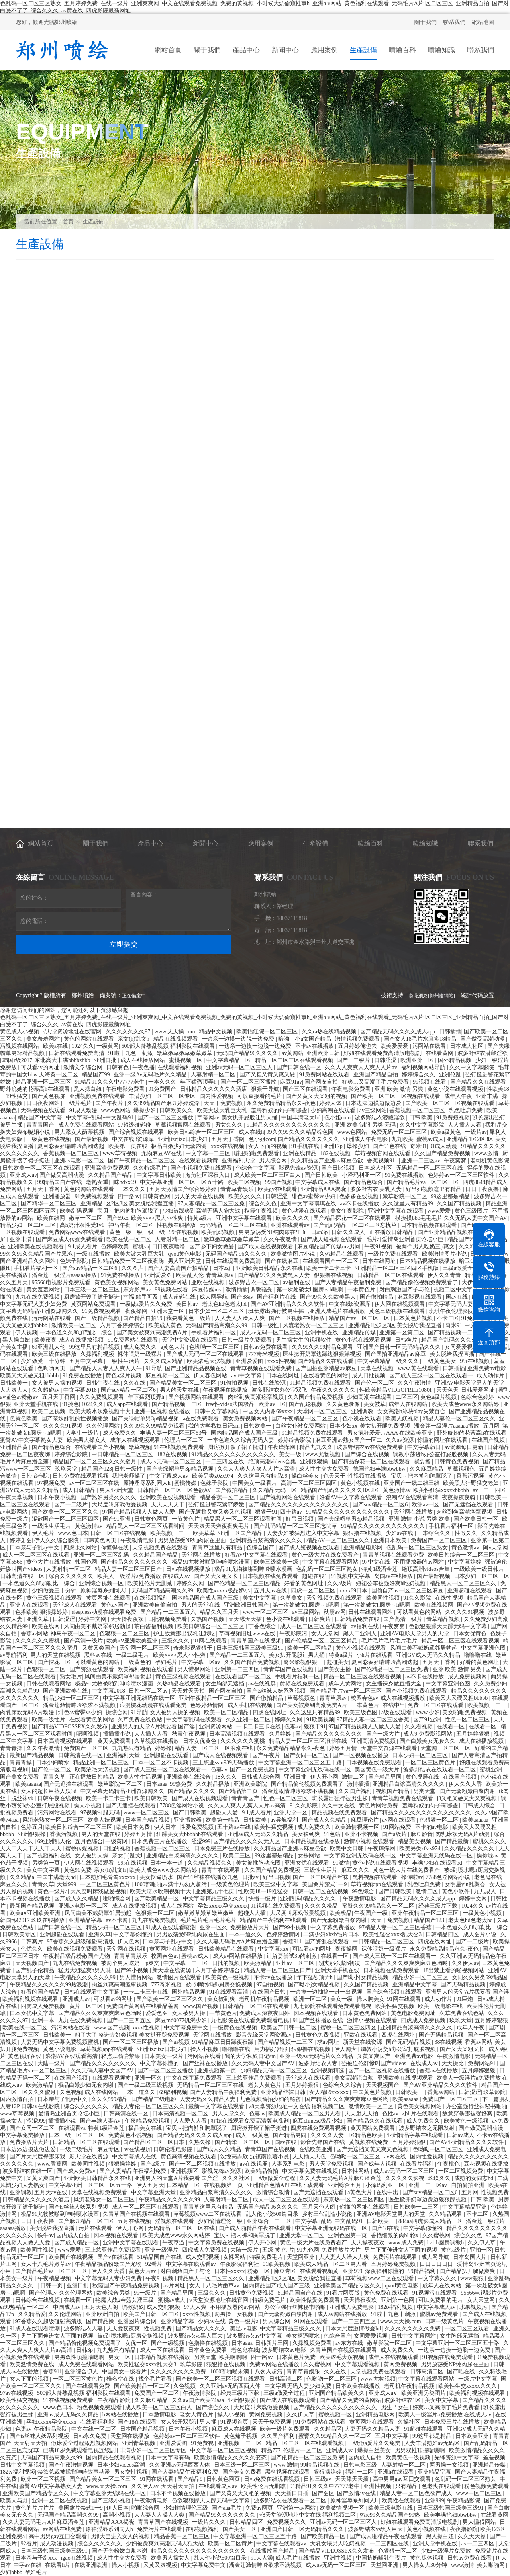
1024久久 (83, 1046)
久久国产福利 (355, 1791)
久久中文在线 (339, 1805)
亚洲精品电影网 (363, 1548)
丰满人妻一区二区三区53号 (174, 1433)
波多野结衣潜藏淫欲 (482, 1053)
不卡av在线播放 (315, 1046)
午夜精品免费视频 (148, 2121)
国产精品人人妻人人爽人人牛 (106, 1368)
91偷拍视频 (235, 1383)
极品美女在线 (145, 2128)
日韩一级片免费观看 (247, 1340)
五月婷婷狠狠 (473, 1734)
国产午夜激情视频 (72, 2465)
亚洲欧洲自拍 (103, 2314)
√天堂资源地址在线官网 (73, 1032)
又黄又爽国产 (99, 1648)
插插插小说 (117, 1734)
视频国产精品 (393, 1791)
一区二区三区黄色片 (431, 1763)
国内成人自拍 (73, 2235)
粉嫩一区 (259, 2271)
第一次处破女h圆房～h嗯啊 (311, 1290)
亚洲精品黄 (14, 1447)
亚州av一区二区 (296, 1963)
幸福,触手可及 (141, 1297)
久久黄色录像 (343, 1404)
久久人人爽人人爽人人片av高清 (256, 1469)
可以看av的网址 (41, 1067)
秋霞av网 (334, 1612)
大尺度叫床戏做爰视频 (120, 1505)
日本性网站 (356, 2171)
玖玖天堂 (67, 1469)
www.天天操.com (175, 1032)
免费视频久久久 (287, 2522)
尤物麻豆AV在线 (162, 1153)
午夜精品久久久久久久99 (85, 1977)
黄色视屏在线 (423, 1777)
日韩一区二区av (149, 1691)
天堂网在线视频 (126, 1949)
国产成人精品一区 (77, 2243)
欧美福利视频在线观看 (146, 1669)
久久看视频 (419, 1727)
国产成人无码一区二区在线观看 (206, 1354)
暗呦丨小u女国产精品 (305, 1039)
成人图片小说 (480, 1934)
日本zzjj (223, 1268)
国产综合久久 (213, 2407)
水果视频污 (474, 2307)
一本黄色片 (362, 1290)
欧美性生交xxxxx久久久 (468, 2386)
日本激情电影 (160, 2415)
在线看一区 (451, 1727)
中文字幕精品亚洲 (465, 2207)
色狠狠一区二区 (46, 1669)
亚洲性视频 (378, 2486)
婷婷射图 (21, 1540)
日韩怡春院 (35, 1476)
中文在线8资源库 (133, 1139)
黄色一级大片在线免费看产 (326, 1555)
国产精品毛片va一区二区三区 (424, 1182)
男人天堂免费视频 (332, 2164)
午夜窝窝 (456, 1161)
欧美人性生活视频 (141, 1777)
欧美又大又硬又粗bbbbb (30, 1376)
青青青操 (12, 1748)
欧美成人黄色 (165, 1325)
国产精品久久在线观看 (479, 1082)
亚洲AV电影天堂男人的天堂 (470, 1383)
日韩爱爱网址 (478, 1390)
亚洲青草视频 (139, 2443)
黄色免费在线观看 (387, 2293)
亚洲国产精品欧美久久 (337, 2393)
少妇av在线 (400, 1533)
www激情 (462, 2565)
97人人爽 (196, 2307)
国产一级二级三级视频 (146, 2085)
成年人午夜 (459, 1096)
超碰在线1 (315, 1576)
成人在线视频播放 (404, 1698)
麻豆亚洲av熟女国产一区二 (349, 1440)
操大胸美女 (370, 1999)
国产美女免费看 (20, 1777)
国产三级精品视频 (98, 1318)
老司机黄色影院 (489, 1161)
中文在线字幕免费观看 (195, 2078)
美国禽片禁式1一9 (325, 1884)
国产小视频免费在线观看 (202, 1168)
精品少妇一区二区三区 (28, 1225)
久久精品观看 (446, 2214)
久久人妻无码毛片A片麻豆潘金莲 (238, 1942)
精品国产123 (96, 1469)
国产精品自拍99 (143, 1318)
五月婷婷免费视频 (394, 2264)
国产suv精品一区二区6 (90, 1268)
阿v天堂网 (495, 1548)
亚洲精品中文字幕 (415, 1985)
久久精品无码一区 (275, 1490)
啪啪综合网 (117, 1899)
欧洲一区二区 (310, 1999)
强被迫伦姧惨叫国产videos (374, 2063)
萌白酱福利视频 (154, 1626)
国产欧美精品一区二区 (142, 2386)
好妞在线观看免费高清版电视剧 (383, 1053)
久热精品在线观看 (342, 1254)
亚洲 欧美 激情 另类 (400, 1089)
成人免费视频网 (468, 1677)
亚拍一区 (481, 2250)
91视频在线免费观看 (276, 1906)
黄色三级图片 (472, 1211)
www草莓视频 (121, 1153)
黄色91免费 (78, 1870)
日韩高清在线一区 (23, 1576)
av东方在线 (350, 2343)
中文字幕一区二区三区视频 (224, 2450)
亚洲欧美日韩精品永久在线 (270, 1268)
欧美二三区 (237, 1856)
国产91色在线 (390, 1146)
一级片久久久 (209, 2522)
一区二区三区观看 (468, 2329)
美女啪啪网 (491, 2565)
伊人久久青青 (445, 1275)
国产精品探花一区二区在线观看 (353, 1218)
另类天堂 (425, 1791)
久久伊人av (465, 1963)
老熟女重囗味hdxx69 (112, 1182)
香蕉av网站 (34, 1634)
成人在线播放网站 (143, 1060)
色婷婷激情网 (207, 1705)
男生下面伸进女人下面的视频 (402, 2250)
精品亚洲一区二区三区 (44, 1082)
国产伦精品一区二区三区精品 (245, 1583)
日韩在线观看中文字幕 (92, 1992)
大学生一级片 (82, 1433)
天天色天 (447, 1390)
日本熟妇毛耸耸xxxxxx (108, 1877)
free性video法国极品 (231, 1404)
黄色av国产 (115, 1605)
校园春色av (364, 1698)
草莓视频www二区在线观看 (208, 2214)
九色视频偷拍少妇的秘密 (270, 2099)
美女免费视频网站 (246, 1419)
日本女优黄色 (470, 1634)
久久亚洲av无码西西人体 (231, 2386)
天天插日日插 (292, 2493)
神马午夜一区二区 (131, 1225)
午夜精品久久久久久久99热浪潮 (49, 1985)
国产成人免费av (77, 2171)
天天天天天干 (168, 1505)
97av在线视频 (17, 2393)
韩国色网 (87, 1562)
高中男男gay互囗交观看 (402, 2479)
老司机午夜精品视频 (265, 1999)
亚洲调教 (363, 1411)
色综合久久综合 (343, 2085)
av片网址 (175, 2286)
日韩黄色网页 (151, 1519)
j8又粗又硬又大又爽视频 (467, 1798)
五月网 (491, 1426)
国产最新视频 (92, 1139)
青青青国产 (41, 1125)
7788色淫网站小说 (182, 1805)
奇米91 (418, 1146)
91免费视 (203, 2443)
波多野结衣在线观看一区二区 (440, 1770)
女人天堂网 (326, 1634)
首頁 (68, 222)
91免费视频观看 (95, 1196)
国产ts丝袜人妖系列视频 (276, 1691)
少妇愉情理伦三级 (221, 2221)
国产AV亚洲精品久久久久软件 (288, 1304)
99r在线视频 (184, 1232)
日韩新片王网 (272, 2343)
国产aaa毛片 (227, 2508)
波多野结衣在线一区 (28, 2171)
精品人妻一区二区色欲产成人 (417, 2493)
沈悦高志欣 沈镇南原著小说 (255, 2157)
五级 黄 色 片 (278, 2250)
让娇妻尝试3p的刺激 (292, 1956)
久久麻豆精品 (427, 1469)
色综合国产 (261, 1548)
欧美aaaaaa (28, 1784)
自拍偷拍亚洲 (468, 2185)
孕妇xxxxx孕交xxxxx (223, 1906)
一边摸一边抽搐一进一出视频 (327, 1992)
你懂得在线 (115, 1548)
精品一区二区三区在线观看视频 (295, 1060)
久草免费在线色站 (141, 1720)
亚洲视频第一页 (217, 2071)
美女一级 (291, 1454)
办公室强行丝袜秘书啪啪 (477, 2106)
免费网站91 (482, 2063)
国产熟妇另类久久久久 (109, 1497)
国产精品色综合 (364, 1182)
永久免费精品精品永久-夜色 (282, 1103)
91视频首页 (235, 2422)
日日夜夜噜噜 (169, 1247)
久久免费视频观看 (102, 1397)
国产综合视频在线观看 (137, 1132)
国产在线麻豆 (282, 1261)
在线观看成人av (218, 2486)
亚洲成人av (23, 1175)
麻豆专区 (109, 2149)
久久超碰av (46, 1390)
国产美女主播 (335, 1669)
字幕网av (208, 1118)
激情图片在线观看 (180, 1977)
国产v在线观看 (116, 2257)
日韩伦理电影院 (173, 2149)
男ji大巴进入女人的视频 (121, 2536)
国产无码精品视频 (464, 1985)
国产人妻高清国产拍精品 (178, 1268)
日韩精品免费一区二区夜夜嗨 (129, 1261)
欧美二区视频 (245, 1182)
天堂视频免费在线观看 (161, 1548)
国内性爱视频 (217, 1096)
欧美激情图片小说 (294, 1254)
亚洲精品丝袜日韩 (284, 2092)
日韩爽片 (407, 1340)
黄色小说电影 (60, 2049)
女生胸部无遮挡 (225, 1684)
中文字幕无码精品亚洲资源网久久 (123, 1791)
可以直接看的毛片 (260, 1096)
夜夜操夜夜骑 (459, 1497)
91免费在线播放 (405, 1175)
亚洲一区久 (214, 1927)
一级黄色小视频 (483, 1913)
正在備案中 (134, 995)
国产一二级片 (354, 1060)
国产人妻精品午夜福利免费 (348, 1282)
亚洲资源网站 (216, 1727)
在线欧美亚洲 (316, 2149)
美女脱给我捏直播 (453, 1354)
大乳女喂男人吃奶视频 (338, 2544)
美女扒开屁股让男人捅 (250, 1118)
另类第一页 (46, 1863)
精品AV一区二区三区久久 (338, 1540)
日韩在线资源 (269, 1383)
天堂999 (67, 1884)
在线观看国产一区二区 (331, 1261)
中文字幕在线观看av (191, 2264)
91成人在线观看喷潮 (171, 1927)
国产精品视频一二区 (454, 1333)
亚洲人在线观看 (30, 1605)
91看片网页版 (343, 2293)
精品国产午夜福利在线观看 (274, 1920)
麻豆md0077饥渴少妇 (181, 2020)
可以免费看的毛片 (441, 2300)
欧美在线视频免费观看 (75, 1949)
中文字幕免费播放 (333, 1927)
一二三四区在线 (225, 1462)
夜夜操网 (137, 1311)
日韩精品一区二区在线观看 (391, 1275)
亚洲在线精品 (300, 1153)
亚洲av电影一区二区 (80, 1161)
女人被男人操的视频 (58, 1383)
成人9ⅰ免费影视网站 (428, 1734)
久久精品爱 (32, 2314)
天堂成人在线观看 (76, 1605)
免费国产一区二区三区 (439, 1540)
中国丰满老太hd (301, 1118)
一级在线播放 (94, 1254)
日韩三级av (318, 2479)
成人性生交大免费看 (325, 1469)
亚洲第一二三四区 (238, 1669)
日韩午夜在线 (103, 1383)
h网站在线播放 (121, 2415)
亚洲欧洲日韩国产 (247, 1605)
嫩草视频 (140, 1447)
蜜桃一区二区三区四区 (349, 2028)
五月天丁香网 (228, 1139)
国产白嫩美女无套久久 (428, 1741)
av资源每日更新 (465, 1447)
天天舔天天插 (245, 1619)
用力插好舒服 (271, 2049)
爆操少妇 (145, 1110)
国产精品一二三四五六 (169, 1612)
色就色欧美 (24, 1419)
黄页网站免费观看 (94, 1304)
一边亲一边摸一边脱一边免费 (239, 1039)
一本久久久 (163, 1082)
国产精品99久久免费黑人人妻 (274, 1275)
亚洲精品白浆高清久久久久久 (267, 1540)
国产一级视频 (168, 2343)
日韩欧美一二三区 (417, 2207)
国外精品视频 (455, 1060)
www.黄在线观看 (419, 1368)
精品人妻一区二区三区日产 (129, 1569)
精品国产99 (96, 1075)
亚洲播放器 (58, 1196)
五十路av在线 (234, 1827)
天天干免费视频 (224, 1103)
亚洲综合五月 (345, 2185)
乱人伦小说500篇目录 (272, 2214)
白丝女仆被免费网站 (301, 1426)
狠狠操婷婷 (54, 1612)
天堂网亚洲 (301, 2257)
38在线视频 (448, 2042)
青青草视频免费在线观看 (403, 1798)
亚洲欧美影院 (251, 1784)
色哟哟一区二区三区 (332, 2379)
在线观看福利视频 (180, 1067)
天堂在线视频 (377, 1368)
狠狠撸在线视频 (334, 1275)
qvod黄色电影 (185, 1254)
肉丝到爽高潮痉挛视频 (256, 1397)
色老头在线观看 (442, 2486)
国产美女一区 (240, 2529)
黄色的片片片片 (35, 2508)
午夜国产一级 (371, 1913)
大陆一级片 (52, 2063)
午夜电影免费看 (126, 1089)
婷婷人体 (331, 1103)
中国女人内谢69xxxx (268, 1411)
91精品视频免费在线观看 (321, 1383)
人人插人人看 (465, 1125)
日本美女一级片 (164, 2056)
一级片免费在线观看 (394, 1254)
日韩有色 (118, 1067)
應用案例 (260, 843)
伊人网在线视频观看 (400, 1304)
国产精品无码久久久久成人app (398, 1032)
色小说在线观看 (362, 1419)
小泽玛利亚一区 (362, 1175)
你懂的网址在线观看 (443, 1440)
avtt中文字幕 (247, 1376)
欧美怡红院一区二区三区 (267, 1032)
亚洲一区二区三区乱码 (102, 1555)
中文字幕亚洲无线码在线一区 (140, 1698)
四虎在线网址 (270, 1712)
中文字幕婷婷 (465, 1562)
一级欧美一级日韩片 (480, 1569)
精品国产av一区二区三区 (360, 1318)
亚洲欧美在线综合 (189, 1777)
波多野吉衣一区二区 (254, 1282)
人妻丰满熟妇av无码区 (432, 2443)
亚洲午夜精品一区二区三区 (213, 1698)
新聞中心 (205, 843)
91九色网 (308, 2250)
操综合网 (117, 1712)
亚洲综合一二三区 (270, 2221)
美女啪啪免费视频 (465, 1712)
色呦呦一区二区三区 (215, 1347)
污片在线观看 (96, 2228)
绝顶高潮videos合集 (273, 1462)
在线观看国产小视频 (101, 1447)
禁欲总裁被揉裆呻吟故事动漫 (74, 2472)
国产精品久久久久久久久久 (135, 1562)
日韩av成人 (460, 2135)
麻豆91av (291, 1082)
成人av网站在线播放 (238, 1956)
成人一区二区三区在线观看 (36, 1555)
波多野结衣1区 (403, 2400)
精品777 (270, 2450)
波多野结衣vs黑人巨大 (196, 2336)
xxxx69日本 (354, 1591)
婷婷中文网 (93, 1619)
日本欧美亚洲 (472, 2436)
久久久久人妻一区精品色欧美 (347, 2135)
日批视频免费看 (168, 1619)
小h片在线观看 (375, 1655)
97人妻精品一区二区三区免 (212, 1204)
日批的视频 (117, 1848)
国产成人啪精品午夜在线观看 (255, 2228)
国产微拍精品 (377, 1297)
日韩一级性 (265, 1325)
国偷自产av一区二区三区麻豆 (408, 1591)
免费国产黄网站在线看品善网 (143, 2006)
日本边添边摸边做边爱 (374, 1103)
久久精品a (22, 1877)
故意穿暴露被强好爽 (468, 2114)
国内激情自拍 (17, 2099)
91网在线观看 (210, 1641)
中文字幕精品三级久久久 (388, 1361)
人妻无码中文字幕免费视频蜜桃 (60, 2042)
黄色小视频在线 (361, 1483)
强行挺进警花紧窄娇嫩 (217, 1505)
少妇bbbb (11, 2572)
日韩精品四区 (443, 1934)
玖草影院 (494, 2092)
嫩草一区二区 (86, 1218)
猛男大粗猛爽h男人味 (85, 1970)
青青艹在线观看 (221, 1870)
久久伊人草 (482, 2243)
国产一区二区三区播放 (249, 1082)
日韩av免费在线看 (266, 1347)
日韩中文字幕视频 (23, 2465)
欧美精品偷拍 (262, 2171)
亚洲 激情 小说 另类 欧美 (419, 1519)
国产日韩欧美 (321, 1175)
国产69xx (117, 1218)
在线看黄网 (440, 1053)
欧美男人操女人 (87, 1440)
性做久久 (467, 1533)
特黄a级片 (200, 1218)
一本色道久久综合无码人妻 (241, 1440)
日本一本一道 (167, 1863)
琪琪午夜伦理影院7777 (457, 1311)
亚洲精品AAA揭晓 (324, 1189)
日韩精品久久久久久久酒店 (214, 1089)
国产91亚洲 (117, 1519)
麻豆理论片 (365, 1820)
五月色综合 (89, 1841)
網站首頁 (40, 843)
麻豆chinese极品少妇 (318, 2121)
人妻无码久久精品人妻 (208, 2099)
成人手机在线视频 (251, 1705)
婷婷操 (163, 1748)
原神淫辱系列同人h (147, 1483)
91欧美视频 (320, 1720)
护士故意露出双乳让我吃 (184, 1634)
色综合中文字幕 (256, 1168)
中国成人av (67, 2307)
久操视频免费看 (312, 2343)
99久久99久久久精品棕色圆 (301, 1132)
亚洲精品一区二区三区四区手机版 (397, 1268)
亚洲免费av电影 (487, 1368)
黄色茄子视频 (241, 2436)
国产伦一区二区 (375, 1383)
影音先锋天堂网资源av (264, 2035)
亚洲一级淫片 (162, 2250)
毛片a (373, 1239)
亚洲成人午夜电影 (366, 1139)
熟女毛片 (71, 1677)
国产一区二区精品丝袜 (321, 1877)
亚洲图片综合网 (138, 2321)
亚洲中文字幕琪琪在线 (309, 1204)
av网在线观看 (399, 1820)
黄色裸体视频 (427, 2558)
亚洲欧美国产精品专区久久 (348, 2286)
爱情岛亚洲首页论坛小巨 (413, 1239)
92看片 (154, 2264)
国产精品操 (101, 2321)
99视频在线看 (430, 1082)
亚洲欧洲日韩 (323, 1053)
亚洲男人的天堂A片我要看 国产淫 (153, 1727)
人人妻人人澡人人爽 (241, 1318)
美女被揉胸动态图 (259, 1863)
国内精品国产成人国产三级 (245, 1433)
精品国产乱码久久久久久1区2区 (461, 1340)
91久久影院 (418, 1598)
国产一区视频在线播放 (297, 1318)
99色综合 (364, 1891)
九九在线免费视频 (38, 1297)
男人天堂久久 (229, 2114)
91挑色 (70, 1404)
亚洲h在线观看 (396, 2472)
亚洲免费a (13, 2536)
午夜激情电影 (137, 1540)
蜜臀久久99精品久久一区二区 (379, 1906)
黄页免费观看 (114, 1741)
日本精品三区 (184, 2185)
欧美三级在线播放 (55, 1354)
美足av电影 (243, 2329)
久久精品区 (328, 2429)
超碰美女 (338, 1662)
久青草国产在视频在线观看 (137, 2214)
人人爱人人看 (190, 2121)
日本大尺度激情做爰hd (353, 2329)
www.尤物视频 (323, 1454)
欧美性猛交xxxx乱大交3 (393, 1934)
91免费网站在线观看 (325, 1075)
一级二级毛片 (133, 1655)
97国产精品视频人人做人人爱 (139, 1512)
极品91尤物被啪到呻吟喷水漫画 (211, 1562)
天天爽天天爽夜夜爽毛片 (219, 1526)
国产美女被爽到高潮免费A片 (152, 1333)
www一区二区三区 (266, 1612)
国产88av (243, 1297)
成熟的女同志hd (474, 2178)
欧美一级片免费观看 (286, 2429)
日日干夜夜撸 (482, 1189)
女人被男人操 (92, 1856)
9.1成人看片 (83, 1247)
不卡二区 (448, 1318)
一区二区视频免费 (461, 2171)
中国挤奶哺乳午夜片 (382, 2558)
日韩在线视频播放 (189, 1569)
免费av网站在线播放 (275, 2364)
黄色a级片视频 (124, 1376)
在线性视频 (450, 1598)
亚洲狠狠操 (315, 1462)
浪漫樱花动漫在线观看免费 (154, 1705)
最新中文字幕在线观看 (217, 2106)
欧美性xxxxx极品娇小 (224, 1591)
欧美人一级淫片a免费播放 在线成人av (144, 1576)
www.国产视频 (201, 2006)
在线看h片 (58, 2565)
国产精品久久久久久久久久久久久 (336, 2407)
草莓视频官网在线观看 (183, 1125)
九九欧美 (402, 1139)
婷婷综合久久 (419, 1075)
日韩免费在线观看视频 (81, 1476)
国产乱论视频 (306, 1404)
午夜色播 (143, 1067)
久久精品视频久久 (210, 1863)
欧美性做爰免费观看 (315, 2300)
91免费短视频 (453, 1118)
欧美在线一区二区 (129, 1239)
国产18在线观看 (138, 2422)
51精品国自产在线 (160, 2257)
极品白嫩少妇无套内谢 (179, 1146)
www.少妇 (428, 1712)
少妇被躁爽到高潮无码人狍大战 (202, 1211)
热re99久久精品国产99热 (390, 2515)
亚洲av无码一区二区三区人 (240, 1067)
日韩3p (320, 1232)
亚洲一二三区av (421, 1161)
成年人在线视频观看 (136, 1440)
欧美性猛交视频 (274, 1827)
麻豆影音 (421, 1834)
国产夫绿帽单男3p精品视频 (146, 1419)
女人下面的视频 (268, 1146)
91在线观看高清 (229, 1992)
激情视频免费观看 (358, 1039)
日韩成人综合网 (261, 1777)
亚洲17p (333, 1146)
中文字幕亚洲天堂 (154, 2192)
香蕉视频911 (383, 1161)
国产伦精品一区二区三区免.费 (392, 1669)
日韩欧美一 (14, 1383)
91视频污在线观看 (435, 2293)
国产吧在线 (462, 2372)
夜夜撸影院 (464, 2529)
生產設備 (93, 222)
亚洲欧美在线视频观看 (36, 1247)
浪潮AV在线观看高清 (412, 1497)
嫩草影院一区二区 (405, 1196)
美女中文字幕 (260, 1598)
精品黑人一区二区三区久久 (464, 1583)
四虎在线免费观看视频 (319, 2128)
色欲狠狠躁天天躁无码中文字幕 (448, 1626)
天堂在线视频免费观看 (100, 2192)
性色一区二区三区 (468, 1720)
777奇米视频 (264, 1354)
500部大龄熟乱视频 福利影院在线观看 (168, 1046)
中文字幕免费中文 (187, 2028)
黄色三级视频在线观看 (397, 1311)
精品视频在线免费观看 (340, 1813)
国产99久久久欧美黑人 (328, 1297)
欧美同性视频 (383, 1598)
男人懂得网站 (194, 1669)
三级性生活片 (123, 1361)
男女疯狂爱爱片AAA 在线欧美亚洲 (390, 1433)
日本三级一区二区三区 (92, 1290)
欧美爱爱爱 (395, 1046)
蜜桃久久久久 (490, 1841)
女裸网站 (310, 1856)
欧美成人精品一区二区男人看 (305, 2114)
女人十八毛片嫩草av (46, 2264)
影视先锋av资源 (299, 1168)
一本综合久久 (434, 1533)
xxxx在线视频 (228, 1146)
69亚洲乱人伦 (49, 1347)
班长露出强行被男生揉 (277, 1311)
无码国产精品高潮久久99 (217, 1325)
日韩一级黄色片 (445, 2321)
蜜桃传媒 (186, 1483)
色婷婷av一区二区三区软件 (462, 1175)
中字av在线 (28, 2565)
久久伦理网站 (103, 1426)
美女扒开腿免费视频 (386, 1426)
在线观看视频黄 (199, 1161)
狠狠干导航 (265, 1089)
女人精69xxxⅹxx (329, 2092)
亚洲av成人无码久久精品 (258, 1834)
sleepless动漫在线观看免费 (104, 1612)
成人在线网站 (177, 1906)
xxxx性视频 (281, 1361)
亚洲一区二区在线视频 (60, 2501)
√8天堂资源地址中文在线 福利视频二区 (297, 2106)
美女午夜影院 (347, 1211)
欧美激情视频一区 (358, 1827)
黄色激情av (396, 1490)
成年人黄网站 (345, 1684)
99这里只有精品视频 (95, 1347)
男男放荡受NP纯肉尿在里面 (273, 1232)
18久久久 (227, 1777)
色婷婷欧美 (115, 1247)
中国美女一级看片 (255, 1483)
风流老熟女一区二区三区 (314, 1325)
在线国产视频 (488, 1440)
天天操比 (453, 2063)
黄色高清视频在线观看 (189, 2157)
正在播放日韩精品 (392, 1232)
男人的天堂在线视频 (200, 1196)
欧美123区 (492, 2529)
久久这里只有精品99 (408, 1204)
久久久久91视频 (63, 1426)
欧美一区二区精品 (310, 1648)
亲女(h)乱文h (134, 1039)
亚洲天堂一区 (168, 1311)
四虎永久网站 (80, 1548)
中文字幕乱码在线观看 (195, 1720)
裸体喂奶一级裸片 (141, 1354)
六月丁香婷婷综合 (123, 1325)
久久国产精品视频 (460, 1204)
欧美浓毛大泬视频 (210, 1361)
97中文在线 (377, 1562)
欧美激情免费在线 (33, 2364)
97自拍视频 (271, 1985)
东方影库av (137, 1290)
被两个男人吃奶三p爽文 (426, 1247)
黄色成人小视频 (20, 1032)
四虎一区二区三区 (314, 1591)
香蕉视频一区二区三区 (418, 1110)
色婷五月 (32, 1827)
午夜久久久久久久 (334, 1390)
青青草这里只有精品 (218, 1548)
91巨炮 (465, 1999)
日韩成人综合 (479, 1805)
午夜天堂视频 (17, 1497)
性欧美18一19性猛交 (264, 1891)
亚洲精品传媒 (359, 1333)
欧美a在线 (56, 1046)
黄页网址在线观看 (109, 1598)
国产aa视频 (175, 2042)
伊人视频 (26, 1333)
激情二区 (354, 1777)
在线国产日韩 (269, 1992)
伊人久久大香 (466, 1784)
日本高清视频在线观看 (238, 1734)
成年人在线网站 (408, 1404)
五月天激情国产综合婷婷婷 (183, 1189)
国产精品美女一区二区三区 (183, 1383)
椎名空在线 (121, 2379)
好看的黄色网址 (304, 1583)
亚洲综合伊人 (82, 2372)
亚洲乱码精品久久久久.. (310, 1899)
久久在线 (135, 1383)
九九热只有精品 (132, 1748)
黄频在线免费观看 (303, 1684)
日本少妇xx (343, 1426)
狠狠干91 (266, 1512)
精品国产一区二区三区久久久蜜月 (95, 1462)
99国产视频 (279, 1182)
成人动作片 (491, 1376)
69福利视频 (173, 2092)
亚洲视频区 (185, 2171)
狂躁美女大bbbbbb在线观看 (190, 1834)
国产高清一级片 (403, 1619)
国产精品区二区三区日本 (154, 2142)
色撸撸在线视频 (208, 2343)
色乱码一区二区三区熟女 (417, 1548)
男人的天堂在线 (180, 1390)
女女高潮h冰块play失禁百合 (412, 1411)
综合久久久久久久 (72, 1576)
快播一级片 (263, 1899)
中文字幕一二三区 (209, 1153)
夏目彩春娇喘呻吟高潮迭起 (71, 1146)
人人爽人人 (14, 1390)
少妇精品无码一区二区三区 (274, 2071)
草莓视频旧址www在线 (248, 1634)
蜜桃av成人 (430, 1139)
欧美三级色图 (361, 1712)
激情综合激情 (273, 2192)
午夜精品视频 (55, 2278)
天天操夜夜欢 (127, 1619)
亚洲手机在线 (322, 1333)
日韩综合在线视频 (38, 2300)
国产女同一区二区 (307, 1755)
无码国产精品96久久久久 (247, 1053)
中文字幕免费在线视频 (310, 2171)
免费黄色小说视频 (131, 2135)
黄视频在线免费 (369, 2142)
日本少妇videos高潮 (122, 2465)
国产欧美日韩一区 (476, 1519)
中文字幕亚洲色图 (484, 1648)
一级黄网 (107, 1046)
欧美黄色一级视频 (228, 1977)
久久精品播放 (213, 1784)
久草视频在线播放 (157, 1741)
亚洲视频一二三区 (240, 2443)
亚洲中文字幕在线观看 (396, 1211)
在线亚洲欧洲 (91, 2565)
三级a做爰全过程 (464, 1268)
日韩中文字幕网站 (217, 1411)
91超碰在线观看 (424, 2429)
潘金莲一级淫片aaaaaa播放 (65, 1275)
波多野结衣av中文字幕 (255, 2336)
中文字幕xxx (274, 1949)
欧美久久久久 (245, 1196)
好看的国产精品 (41, 1992)
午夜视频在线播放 (226, 1390)
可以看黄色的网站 (420, 1612)
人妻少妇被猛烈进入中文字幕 (304, 1533)
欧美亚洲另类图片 (424, 2393)
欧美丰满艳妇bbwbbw (451, 2515)
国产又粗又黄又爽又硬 (268, 1075)
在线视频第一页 (224, 2185)
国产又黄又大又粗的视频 (317, 1096)
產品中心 (150, 843)
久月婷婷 (281, 1734)
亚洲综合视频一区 (102, 1583)
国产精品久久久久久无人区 (247, 1841)
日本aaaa (156, 1784)
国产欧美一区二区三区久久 (65, 1512)
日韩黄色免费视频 (457, 1462)
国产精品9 (190, 2479)
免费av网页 (260, 2508)
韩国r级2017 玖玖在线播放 (33, 1920)
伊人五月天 (150, 2185)
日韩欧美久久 (176, 1110)
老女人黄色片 (265, 2085)
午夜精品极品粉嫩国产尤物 (77, 1956)
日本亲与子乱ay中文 (35, 1548)
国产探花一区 (55, 1662)
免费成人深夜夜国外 (265, 2013)
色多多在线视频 (359, 1196)
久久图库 (133, 1268)
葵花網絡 (418, 995)
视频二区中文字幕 (457, 1290)
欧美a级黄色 (447, 1132)
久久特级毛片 (150, 1168)
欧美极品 (341, 1913)
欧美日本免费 (133, 1827)
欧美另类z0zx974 (213, 1476)
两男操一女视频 (234, 2314)
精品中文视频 (216, 1032)
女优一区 (137, 2343)
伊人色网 (129, 1942)
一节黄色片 (186, 1519)
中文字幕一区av (201, 1662)
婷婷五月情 (344, 1748)
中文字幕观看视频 (358, 2364)
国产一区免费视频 (253, 1770)
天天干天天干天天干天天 (31, 1848)
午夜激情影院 (200, 2393)
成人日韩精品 (79, 1490)
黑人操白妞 (88, 1089)
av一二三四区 (490, 1490)
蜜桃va (141, 1247)
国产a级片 (395, 1834)
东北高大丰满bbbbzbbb (63, 1060)
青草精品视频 (443, 1619)
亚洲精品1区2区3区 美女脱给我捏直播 (127, 1204)
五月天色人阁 (319, 2207)
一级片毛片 (78, 1103)
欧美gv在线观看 (278, 1189)
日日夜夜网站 (43, 1103)
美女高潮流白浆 (354, 2078)
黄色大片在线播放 (49, 1562)
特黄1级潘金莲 (380, 1569)
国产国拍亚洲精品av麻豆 (396, 1354)
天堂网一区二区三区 (323, 1411)
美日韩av (188, 1304)
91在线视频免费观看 (180, 1447)
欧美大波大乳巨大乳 (223, 1110)
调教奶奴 (133, 2307)
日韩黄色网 (157, 1196)
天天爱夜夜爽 (123, 2329)
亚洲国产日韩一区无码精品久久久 (399, 1347)
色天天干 (334, 1476)
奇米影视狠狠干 (193, 1648)
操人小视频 (88, 1805)
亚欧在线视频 (208, 1282)
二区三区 (407, 1397)
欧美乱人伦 (190, 1275)
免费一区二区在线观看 (436, 1705)
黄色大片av (143, 2271)
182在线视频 (336, 1153)
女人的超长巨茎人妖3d (49, 1791)
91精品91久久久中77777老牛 (110, 1082)
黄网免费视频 (401, 2364)
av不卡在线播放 (360, 1204)
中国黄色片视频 (373, 2092)
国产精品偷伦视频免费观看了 (422, 1282)
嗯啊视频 (88, 1734)
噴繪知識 (425, 843)
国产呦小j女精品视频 (363, 1977)
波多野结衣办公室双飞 (280, 1390)
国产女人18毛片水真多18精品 (421, 1039)
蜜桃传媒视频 (82, 1848)
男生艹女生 (395, 2407)
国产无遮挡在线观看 (469, 1505)
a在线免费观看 (201, 1419)
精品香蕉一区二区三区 (228, 1497)
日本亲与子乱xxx (37, 2558)
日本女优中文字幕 (33, 2013)
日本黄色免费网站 (365, 2013)
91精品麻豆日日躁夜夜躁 (223, 2042)
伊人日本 (166, 1827)
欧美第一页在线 (128, 1146)
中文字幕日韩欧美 (160, 1175)
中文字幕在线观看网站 (331, 1562)
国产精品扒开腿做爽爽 (468, 2271)
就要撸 (423, 1462)
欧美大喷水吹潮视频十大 (100, 1411)
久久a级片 (340, 1583)
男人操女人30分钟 (425, 2565)
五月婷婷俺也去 (358, 1046)
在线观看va (72, 2128)
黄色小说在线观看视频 (455, 1089)
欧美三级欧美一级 (277, 1562)
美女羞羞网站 (43, 1039)
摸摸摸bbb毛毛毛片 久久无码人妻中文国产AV (451, 1218)
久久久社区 (236, 2178)
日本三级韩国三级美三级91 (250, 1648)
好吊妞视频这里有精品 (434, 1189)
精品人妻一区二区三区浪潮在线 (309, 1741)
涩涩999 (201, 1841)
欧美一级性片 (49, 1720)
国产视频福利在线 (49, 1856)
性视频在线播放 (177, 1225)
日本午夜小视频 (57, 1497)
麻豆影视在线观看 (420, 1297)
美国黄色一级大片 (378, 1770)
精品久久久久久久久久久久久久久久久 (199, 2551)
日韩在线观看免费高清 (77, 1053)
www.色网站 (116, 1110)
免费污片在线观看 (396, 2257)
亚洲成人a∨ (384, 2393)
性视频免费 (495, 2192)
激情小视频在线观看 (370, 1841)
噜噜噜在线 (478, 1655)
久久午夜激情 (280, 1239)
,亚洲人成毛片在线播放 (337, 1311)
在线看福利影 (98, 2422)
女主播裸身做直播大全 (394, 1684)
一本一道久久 (246, 1934)
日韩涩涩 (386, 1060)
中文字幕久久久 (438, 2278)
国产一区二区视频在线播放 (382, 2071)
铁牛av (45, 2235)
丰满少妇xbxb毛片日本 (332, 1934)
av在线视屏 (262, 1684)
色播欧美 (26, 1612)
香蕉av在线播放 (439, 2071)
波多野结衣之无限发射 (427, 2128)
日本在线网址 (379, 1261)
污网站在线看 (429, 1046)
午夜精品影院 (114, 2400)
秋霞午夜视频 (261, 1211)
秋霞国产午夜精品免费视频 (126, 2286)
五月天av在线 (271, 1591)
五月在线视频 (135, 2221)
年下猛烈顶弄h (199, 1082)
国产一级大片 (383, 1734)
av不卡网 (117, 1920)
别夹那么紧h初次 (340, 1963)
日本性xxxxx (229, 2271)
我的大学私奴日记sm (214, 1426)
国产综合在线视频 (368, 1454)
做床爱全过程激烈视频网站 (85, 2443)
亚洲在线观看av (291, 1225)
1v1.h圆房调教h (445, 2243)
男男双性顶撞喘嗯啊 (80, 2357)
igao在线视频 (77, 2558)
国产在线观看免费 (88, 2386)
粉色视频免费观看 (100, 2407)
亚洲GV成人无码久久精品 (428, 1655)
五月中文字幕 (86, 1361)
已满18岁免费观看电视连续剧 (80, 2450)
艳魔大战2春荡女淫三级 (125, 2300)
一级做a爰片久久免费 (147, 1304)
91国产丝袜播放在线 (319, 2020)
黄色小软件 (456, 1891)
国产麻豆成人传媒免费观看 (70, 1239)
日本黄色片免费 (297, 2357)
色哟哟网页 (52, 1368)
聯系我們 (454, 22)
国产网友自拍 (321, 1082)
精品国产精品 (465, 1239)
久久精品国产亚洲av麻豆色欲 (328, 1161)
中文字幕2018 (80, 1390)
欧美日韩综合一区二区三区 (202, 1132)
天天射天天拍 (188, 1691)
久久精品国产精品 (111, 1175)
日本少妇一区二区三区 (217, 1311)
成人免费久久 (140, 1347)
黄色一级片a (52, 1891)
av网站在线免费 (63, 2529)
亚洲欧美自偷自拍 (155, 1605)
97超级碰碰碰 (135, 1125)
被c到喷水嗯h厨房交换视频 (220, 1985)
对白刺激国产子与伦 (405, 1290)
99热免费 (182, 1784)
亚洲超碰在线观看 (470, 1591)
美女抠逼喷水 (157, 1877)
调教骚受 (262, 1290)
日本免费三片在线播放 (160, 1841)
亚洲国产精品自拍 (376, 1075)
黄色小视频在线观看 (362, 1648)
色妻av (292, 1727)
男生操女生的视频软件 (304, 1340)
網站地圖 (483, 22)
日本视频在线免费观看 (271, 1576)
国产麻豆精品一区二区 (87, 2221)
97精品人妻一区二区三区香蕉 (374, 1720)
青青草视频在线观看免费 (261, 1368)
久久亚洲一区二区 (249, 1720)
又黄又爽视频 (160, 2565)
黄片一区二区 (86, 2006)
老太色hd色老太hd (225, 1304)
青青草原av (220, 1275)
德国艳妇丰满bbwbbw (380, 1469)
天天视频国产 (32, 1963)
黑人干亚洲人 (360, 1634)
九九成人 (486, 1891)
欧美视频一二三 (170, 1533)
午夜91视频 (379, 1247)
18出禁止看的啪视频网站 (454, 1970)
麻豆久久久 (356, 1870)
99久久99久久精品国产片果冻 (37, 1254)
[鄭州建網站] (441, 995)
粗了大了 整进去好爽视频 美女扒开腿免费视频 (133, 2035)
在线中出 (394, 1705)
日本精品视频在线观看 (429, 1225)
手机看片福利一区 (37, 1268)
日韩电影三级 (361, 2465)
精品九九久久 (316, 1447)
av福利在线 (297, 1282)
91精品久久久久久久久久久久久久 (289, 1125)
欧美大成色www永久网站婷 (466, 1404)
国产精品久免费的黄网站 (351, 2400)
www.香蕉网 (53, 2164)
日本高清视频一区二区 (181, 2114)
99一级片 (146, 2293)
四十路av (128, 1196)
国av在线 (457, 1297)
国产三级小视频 (112, 2501)
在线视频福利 (151, 1598)
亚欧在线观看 (361, 2035)
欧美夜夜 (45, 1340)
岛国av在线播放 (394, 1576)
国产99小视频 (290, 1927)
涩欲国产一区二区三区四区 (66, 1519)
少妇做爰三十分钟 (44, 1361)
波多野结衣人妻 (318, 2063)
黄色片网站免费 (379, 1805)
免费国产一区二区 (87, 1748)
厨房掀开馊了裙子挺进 (92, 1297)
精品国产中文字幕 (41, 1118)
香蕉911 (292, 1942)
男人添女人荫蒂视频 (80, 1132)
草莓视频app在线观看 (378, 1884)
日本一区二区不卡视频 (161, 1763)
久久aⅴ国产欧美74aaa (198, 2400)
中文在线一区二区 (94, 2429)
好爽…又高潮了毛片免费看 (376, 1082)
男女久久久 (229, 1125)
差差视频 (495, 2458)
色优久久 (33, 1949)
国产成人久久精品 (325, 1820)
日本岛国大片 (470, 2257)
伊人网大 (346, 2049)
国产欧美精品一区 (157, 1899)
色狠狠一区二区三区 (125, 1634)
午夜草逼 (174, 2243)
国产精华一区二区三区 (49, 1204)
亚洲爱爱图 (158, 1275)
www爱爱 (440, 1211)
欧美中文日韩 (347, 1848)
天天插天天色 (310, 2157)
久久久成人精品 (164, 1361)
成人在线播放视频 (82, 1340)
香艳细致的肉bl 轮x (395, 2235)
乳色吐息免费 (466, 1110)
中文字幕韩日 (424, 1447)
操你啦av (487, 1856)
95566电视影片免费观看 (62, 1282)
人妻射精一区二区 (214, 1075)
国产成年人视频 (377, 2164)
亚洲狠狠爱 (242, 2400)
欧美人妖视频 (402, 1419)
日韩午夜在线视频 (60, 1798)
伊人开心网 (325, 1777)
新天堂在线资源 (172, 1970)
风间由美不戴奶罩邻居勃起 (98, 1626)
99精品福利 (422, 2271)
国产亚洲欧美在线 (66, 1691)
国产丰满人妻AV (101, 2121)
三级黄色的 (138, 1662)
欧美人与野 (14, 2501)
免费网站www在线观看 (78, 1232)
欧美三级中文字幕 (276, 1884)
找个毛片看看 (155, 2379)
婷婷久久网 (191, 1583)
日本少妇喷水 (53, 1763)
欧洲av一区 (272, 1404)
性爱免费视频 (197, 1827)
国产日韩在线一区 (300, 1067)
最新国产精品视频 (33, 1755)
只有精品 (407, 2486)
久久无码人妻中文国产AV (263, 2063)
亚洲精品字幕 (86, 1920)
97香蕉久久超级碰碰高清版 (81, 1942)
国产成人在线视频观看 (266, 1247)
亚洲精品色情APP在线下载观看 (286, 2185)
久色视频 (71, 2092)
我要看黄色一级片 (189, 1318)
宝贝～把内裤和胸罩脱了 (128, 1211)
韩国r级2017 (17, 1060)
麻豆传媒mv (207, 1290)
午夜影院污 (294, 1634)
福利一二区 (360, 2472)
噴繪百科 (370, 843)
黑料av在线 (98, 1655)
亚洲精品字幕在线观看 (415, 2135)
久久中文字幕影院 (472, 1067)
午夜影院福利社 (240, 2264)
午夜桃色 (449, 2164)
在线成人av (424, 2063)
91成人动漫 (84, 1110)
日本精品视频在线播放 (428, 1261)
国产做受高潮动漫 (483, 1039)
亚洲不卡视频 (362, 1834)
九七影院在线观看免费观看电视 (333, 2006)
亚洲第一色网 (398, 2300)
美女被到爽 (307, 1834)
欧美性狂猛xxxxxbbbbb (442, 1490)
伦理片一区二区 (184, 1440)
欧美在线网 (52, 1218)
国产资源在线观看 (92, 1669)
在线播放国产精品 (273, 2551)
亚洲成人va (340, 2450)
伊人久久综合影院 (57, 1540)
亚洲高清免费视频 (107, 1168)
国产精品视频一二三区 (286, 2042)
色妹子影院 (74, 1261)
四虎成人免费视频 (44, 2006)
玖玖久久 (440, 2178)
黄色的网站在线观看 (90, 1039)
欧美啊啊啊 (234, 2357)
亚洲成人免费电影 (352, 2307)
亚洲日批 (106, 1060)
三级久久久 (176, 1641)
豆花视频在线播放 (486, 2164)
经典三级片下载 (438, 1906)
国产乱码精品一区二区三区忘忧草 (355, 1225)
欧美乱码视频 (77, 1211)
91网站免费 (398, 1827)
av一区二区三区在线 (95, 1483)
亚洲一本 (44, 2020)
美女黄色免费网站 (166, 1282)
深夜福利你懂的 (385, 2271)
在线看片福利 (417, 2164)
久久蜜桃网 (437, 2235)
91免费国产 (163, 1089)
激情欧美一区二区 (74, 1325)
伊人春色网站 (211, 1376)
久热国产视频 (208, 1619)
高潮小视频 (117, 2515)
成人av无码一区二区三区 (271, 1333)
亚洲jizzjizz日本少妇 (183, 1139)
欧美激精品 (258, 1963)
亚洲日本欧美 (390, 1540)
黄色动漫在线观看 (305, 1211)
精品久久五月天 (220, 1612)
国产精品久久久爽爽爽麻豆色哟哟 (406, 1963)
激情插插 (237, 1290)
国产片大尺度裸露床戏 (38, 2157)
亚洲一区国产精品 (241, 1533)
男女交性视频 (131, 2472)
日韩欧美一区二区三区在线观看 (42, 1168)
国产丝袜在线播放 (206, 2063)
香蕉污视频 (471, 1476)
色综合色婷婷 (478, 1397)
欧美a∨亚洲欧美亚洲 (132, 1641)
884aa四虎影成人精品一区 (430, 2221)
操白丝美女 (306, 1476)
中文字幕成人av (169, 1476)
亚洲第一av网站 (297, 2508)
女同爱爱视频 (462, 1347)
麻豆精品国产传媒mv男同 (329, 1247)
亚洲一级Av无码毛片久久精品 (151, 1075)
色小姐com (338, 1118)
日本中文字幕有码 (168, 2458)
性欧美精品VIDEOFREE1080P (396, 1390)
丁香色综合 (263, 1626)
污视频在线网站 (20, 1046)
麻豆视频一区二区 (168, 1376)
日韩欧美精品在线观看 (226, 1949)
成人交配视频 (203, 2257)
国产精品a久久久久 (192, 1791)
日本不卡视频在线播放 (178, 2493)
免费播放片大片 (250, 1927)
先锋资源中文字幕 (457, 2458)
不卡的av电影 (432, 1827)
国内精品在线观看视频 (114, 2458)
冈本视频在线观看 (317, 2013)
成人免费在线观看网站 (87, 1125)
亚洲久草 (38, 1619)
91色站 (333, 1834)
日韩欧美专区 (19, 1934)
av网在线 (396, 2157)
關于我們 (425, 22)
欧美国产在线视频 (72, 2257)
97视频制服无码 (100, 1813)
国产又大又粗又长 (217, 1576)
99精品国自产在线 (60, 1182)
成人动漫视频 (57, 2544)
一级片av (476, 1132)
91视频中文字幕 (351, 1576)
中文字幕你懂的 (133, 1934)
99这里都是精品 (451, 1196)
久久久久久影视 (405, 2178)
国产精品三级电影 (154, 2099)
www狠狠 (472, 2278)
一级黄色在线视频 (49, 1139)
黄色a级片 (454, 2250)
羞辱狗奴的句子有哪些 (279, 1110)
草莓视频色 (462, 1469)
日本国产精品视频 (148, 1820)
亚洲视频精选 (328, 2071)
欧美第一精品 (223, 1820)
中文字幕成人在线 (318, 1182)
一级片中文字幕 (478, 2379)
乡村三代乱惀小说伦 (328, 2214)
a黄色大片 (174, 1347)
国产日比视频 (338, 1168)
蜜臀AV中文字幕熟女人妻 (32, 1440)
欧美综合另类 (113, 2293)
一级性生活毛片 (52, 1526)
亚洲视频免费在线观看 (98, 1096)
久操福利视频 (98, 1354)
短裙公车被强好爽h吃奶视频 (391, 1583)
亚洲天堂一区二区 (302, 2235)
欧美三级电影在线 (441, 2006)
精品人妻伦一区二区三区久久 (460, 1419)
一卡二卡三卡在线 (259, 1727)
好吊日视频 (300, 1519)
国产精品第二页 (239, 1791)
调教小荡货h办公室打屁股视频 (431, 1454)
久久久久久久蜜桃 (38, 1641)
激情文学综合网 (83, 1067)
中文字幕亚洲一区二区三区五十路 (182, 1182)
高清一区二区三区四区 (309, 1483)
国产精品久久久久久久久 (309, 1139)
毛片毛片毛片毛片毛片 (390, 1641)
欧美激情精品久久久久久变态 (231, 2458)
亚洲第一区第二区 (402, 1333)
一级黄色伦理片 (231, 1884)
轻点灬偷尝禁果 (121, 2056)
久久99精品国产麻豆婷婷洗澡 (164, 1103)
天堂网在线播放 (414, 1512)
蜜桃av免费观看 (440, 2314)
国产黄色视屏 (49, 1096)
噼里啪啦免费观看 (257, 1153)
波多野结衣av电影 (285, 2350)
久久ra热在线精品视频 (329, 1032)
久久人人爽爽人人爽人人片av (361, 1067)
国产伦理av (43, 2293)
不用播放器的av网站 (419, 1562)
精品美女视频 (415, 1841)
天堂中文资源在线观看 (190, 1340)
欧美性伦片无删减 (151, 1583)
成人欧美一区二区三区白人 (268, 1175)
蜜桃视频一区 (186, 1060)
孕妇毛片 (167, 1662)
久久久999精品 (110, 2099)
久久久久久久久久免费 (413, 2329)
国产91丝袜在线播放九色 (208, 1877)
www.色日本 (73, 1533)
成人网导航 (214, 1297)
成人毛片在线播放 (298, 2558)
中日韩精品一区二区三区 (123, 1454)
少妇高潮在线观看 (334, 1110)
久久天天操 (472, 2536)
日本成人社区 (467, 1046)
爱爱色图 (157, 2013)
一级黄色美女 (440, 1361)
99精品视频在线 (320, 2465)
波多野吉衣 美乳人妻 (376, 1189)
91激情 (341, 1863)
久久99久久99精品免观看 (323, 1347)
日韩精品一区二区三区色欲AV (175, 1490)
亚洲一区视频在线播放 (163, 1411)
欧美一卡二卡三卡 (329, 1268)
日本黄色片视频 (414, 1318)
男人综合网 (273, 1161)
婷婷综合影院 (295, 1440)
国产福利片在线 (277, 1297)
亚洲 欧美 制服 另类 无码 (365, 1125)
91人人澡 (262, 2558)
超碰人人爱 (224, 1813)
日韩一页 (52, 2286)
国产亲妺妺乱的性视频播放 (75, 1419)
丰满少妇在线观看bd (438, 1863)
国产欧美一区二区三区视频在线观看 (396, 1096)
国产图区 (323, 2493)
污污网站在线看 (52, 1318)
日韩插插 (450, 1032)
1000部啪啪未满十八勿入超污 (171, 1884)
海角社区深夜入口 (208, 1175)
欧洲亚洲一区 (417, 1060)
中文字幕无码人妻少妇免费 (34, 1304)
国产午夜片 (110, 1103)
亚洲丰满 (488, 1096)
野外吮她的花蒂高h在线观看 (35, 1089)
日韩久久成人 (349, 1232)
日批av (251, 1877)
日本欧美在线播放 (358, 2386)
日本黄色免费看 (208, 2350)
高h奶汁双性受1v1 (83, 1225)
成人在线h (251, 1132)
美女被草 (374, 1404)
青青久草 (55, 1777)
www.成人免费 (406, 2243)
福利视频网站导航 (424, 1067)
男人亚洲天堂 (185, 1261)
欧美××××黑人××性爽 (158, 1218)
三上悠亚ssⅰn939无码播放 (223, 1763)
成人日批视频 (369, 1376)
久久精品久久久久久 (470, 1848)
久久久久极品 (321, 1906)
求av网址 (329, 2042)
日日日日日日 (437, 2264)
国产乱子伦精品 (35, 1970)
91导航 (153, 1368)
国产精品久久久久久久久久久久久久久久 (299, 1505)
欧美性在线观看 (402, 2501)
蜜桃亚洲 (492, 1770)
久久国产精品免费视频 (443, 1153)
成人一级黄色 (253, 2135)
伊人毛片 (44, 1533)
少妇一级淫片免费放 (447, 2551)
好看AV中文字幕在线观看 (351, 1497)
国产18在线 (386, 2228)
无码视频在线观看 (44, 1110)
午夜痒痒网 (282, 1447)
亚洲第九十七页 (215, 1891)
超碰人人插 (252, 1913)
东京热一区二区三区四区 (354, 2200)
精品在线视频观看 (176, 1039)
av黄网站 (293, 1053)
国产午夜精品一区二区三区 (142, 1161)
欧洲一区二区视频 (44, 2479)
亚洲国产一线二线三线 (412, 1483)
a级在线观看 (397, 1712)
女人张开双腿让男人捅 (189, 2422)
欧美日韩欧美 (151, 1798)
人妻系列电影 (288, 2164)
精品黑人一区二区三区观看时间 (243, 1519)
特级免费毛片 (266, 2257)
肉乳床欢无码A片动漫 (28, 1712)
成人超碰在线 (179, 1297)
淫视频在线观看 (175, 2221)
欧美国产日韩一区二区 (289, 2028)
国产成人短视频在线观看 (332, 1239)
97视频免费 (52, 1483)
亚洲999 (352, 2271)
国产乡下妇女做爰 (212, 1247)
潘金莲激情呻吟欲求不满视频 (80, 1705)
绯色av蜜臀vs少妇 (314, 1196)
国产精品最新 (452, 1841)
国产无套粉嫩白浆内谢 (468, 1791)
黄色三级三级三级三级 (138, 1232)
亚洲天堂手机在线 (37, 1404)
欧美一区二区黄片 (231, 2544)
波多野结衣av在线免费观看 (371, 1447)
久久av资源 (400, 1440)
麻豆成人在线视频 (235, 2429)
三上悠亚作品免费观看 (254, 2078)
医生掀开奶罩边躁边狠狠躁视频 (323, 1354)
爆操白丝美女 (374, 2450)
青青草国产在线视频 (256, 1641)
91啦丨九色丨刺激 (131, 1053)
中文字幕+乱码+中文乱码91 (100, 1118)
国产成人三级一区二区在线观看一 (432, 1376)
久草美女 (292, 1598)
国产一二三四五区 (129, 2020)
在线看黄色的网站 (326, 1376)
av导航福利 (13, 1655)
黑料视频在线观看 (376, 1877)
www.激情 (487, 1153)
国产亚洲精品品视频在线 (449, 1232)
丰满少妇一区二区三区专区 (163, 1096)
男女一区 (120, 2357)
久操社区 (410, 2422)
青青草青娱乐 (237, 1189)
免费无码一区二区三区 (399, 1132)
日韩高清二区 (427, 2372)
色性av (391, 2114)
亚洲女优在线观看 (307, 1863)
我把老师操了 (129, 1476)
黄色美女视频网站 (117, 1282)
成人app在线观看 (127, 1404)
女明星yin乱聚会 (465, 1884)
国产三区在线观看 (306, 1089)
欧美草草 (204, 1533)
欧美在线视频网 (434, 1605)
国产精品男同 (385, 1777)
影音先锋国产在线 (323, 2142)
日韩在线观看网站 (371, 1612)
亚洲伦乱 (451, 1075)
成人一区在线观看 (163, 2350)
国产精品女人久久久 (202, 2329)
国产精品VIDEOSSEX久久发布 (70, 1727)
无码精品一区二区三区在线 (430, 1168)
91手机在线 (306, 1146)
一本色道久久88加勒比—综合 (77, 1333)
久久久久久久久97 (129, 1032)
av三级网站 (373, 1110)
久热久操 (200, 2142)
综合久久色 (263, 1204)
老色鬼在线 (489, 1877)
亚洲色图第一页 (348, 2235)
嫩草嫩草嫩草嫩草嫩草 (185, 1053)
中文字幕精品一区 (229, 1060)
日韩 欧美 (421, 1118)
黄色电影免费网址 (414, 2013)
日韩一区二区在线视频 (119, 1533)
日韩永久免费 (90, 2436)
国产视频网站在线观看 (197, 1397)
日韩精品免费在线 (358, 1619)
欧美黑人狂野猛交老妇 (471, 1483)
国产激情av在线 (357, 2493)
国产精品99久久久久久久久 (222, 2515)
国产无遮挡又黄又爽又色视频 (216, 1512)
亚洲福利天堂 (239, 1161)
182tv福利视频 (396, 2307)
